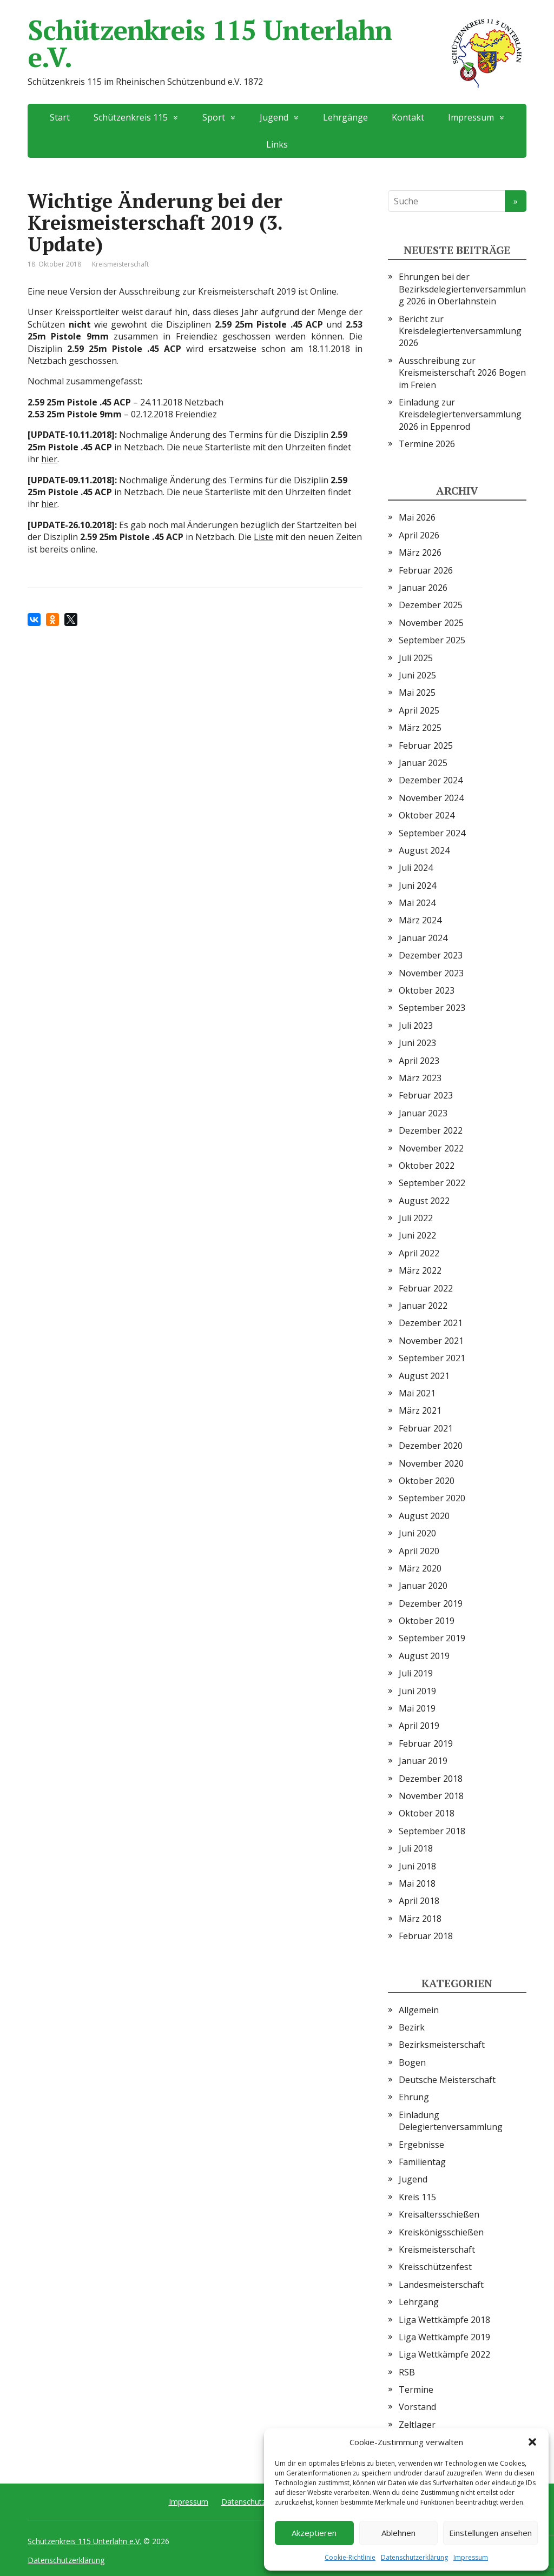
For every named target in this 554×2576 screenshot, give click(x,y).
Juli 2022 (416, 1218)
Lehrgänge (345, 117)
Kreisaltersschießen (439, 2214)
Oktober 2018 (426, 1813)
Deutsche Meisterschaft (447, 2080)
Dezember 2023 (431, 955)
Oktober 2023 (426, 990)
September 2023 (432, 1008)
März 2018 (420, 1919)
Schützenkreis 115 (131, 117)
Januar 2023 (423, 1113)
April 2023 (419, 1061)
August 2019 (424, 1656)
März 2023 (420, 1078)
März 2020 (420, 1568)
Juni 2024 (417, 885)
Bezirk (412, 2027)
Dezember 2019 (431, 1603)
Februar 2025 (426, 745)
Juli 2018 (416, 1848)
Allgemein (419, 2010)
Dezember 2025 (431, 605)
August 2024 (424, 850)
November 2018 (431, 1796)
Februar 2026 (426, 570)
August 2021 (424, 1376)
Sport (213, 117)
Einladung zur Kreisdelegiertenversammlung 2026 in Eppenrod (460, 414)
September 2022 (432, 1183)
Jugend (274, 117)
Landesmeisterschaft (441, 2285)
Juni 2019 (417, 1691)
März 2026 (420, 552)
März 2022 (420, 1270)
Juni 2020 (417, 1533)
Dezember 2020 (431, 1446)
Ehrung (414, 2097)
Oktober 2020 (426, 1481)
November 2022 (431, 1148)
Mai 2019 (417, 1708)
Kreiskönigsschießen (441, 2232)
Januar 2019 (423, 1761)
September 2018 (432, 1831)
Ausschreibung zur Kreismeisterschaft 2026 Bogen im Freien (462, 373)
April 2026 (419, 535)
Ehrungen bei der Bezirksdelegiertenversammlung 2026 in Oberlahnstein (462, 289)
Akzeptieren (314, 2532)
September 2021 (432, 1358)
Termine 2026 (427, 444)
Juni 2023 (417, 1043)
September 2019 (432, 1638)
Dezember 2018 (431, 1779)
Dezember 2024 (431, 780)
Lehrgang (419, 2302)
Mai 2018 (417, 1883)
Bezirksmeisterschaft (442, 2045)
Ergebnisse (421, 2145)
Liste (263, 537)
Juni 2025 (417, 675)
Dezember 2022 (431, 1130)
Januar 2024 (423, 938)
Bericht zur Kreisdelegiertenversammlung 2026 (460, 331)
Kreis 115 (417, 2197)
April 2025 (419, 710)
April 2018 (419, 1901)
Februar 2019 (426, 1743)
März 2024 (420, 920)
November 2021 (431, 1341)
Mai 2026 (417, 517)
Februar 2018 (426, 1936)
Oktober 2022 (426, 1165)
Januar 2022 (423, 1306)
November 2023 (431, 973)
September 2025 (432, 640)
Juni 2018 (417, 1866)
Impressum (470, 2557)
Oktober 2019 (426, 1621)
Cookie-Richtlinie (350, 2557)
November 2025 (431, 623)
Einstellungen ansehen (490, 2532)
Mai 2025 (417, 692)
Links (277, 144)
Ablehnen (398, 2532)
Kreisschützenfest (435, 2267)
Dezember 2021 (431, 1323)
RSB (407, 2372)
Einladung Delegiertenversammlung (451, 2121)
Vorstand (417, 2407)
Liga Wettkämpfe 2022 (444, 2354)
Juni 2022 (417, 1235)
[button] (532, 2442)
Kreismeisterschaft (120, 264)
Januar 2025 (423, 763)
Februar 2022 (426, 1288)
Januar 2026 (423, 588)
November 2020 (431, 1463)
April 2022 (419, 1253)
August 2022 (424, 1201)
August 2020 (424, 1516)
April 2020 (419, 1551)
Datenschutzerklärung (414, 2557)
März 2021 (420, 1410)
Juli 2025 (416, 658)
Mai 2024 (417, 903)
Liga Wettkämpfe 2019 (444, 2337)
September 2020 (432, 1498)
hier (49, 459)
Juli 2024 (416, 868)
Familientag (422, 2162)
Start (60, 117)
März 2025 (420, 728)
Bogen (412, 2062)
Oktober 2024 (426, 815)
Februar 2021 (426, 1428)
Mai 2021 (417, 1393)
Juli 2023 (416, 1025)
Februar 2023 (426, 1095)
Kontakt (408, 117)
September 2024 (432, 833)
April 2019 (419, 1726)
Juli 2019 (416, 1673)
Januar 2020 (423, 1586)
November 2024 (431, 798)
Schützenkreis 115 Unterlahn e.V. (277, 43)
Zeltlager (417, 2425)
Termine (416, 2389)
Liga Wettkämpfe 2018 (444, 2320)
